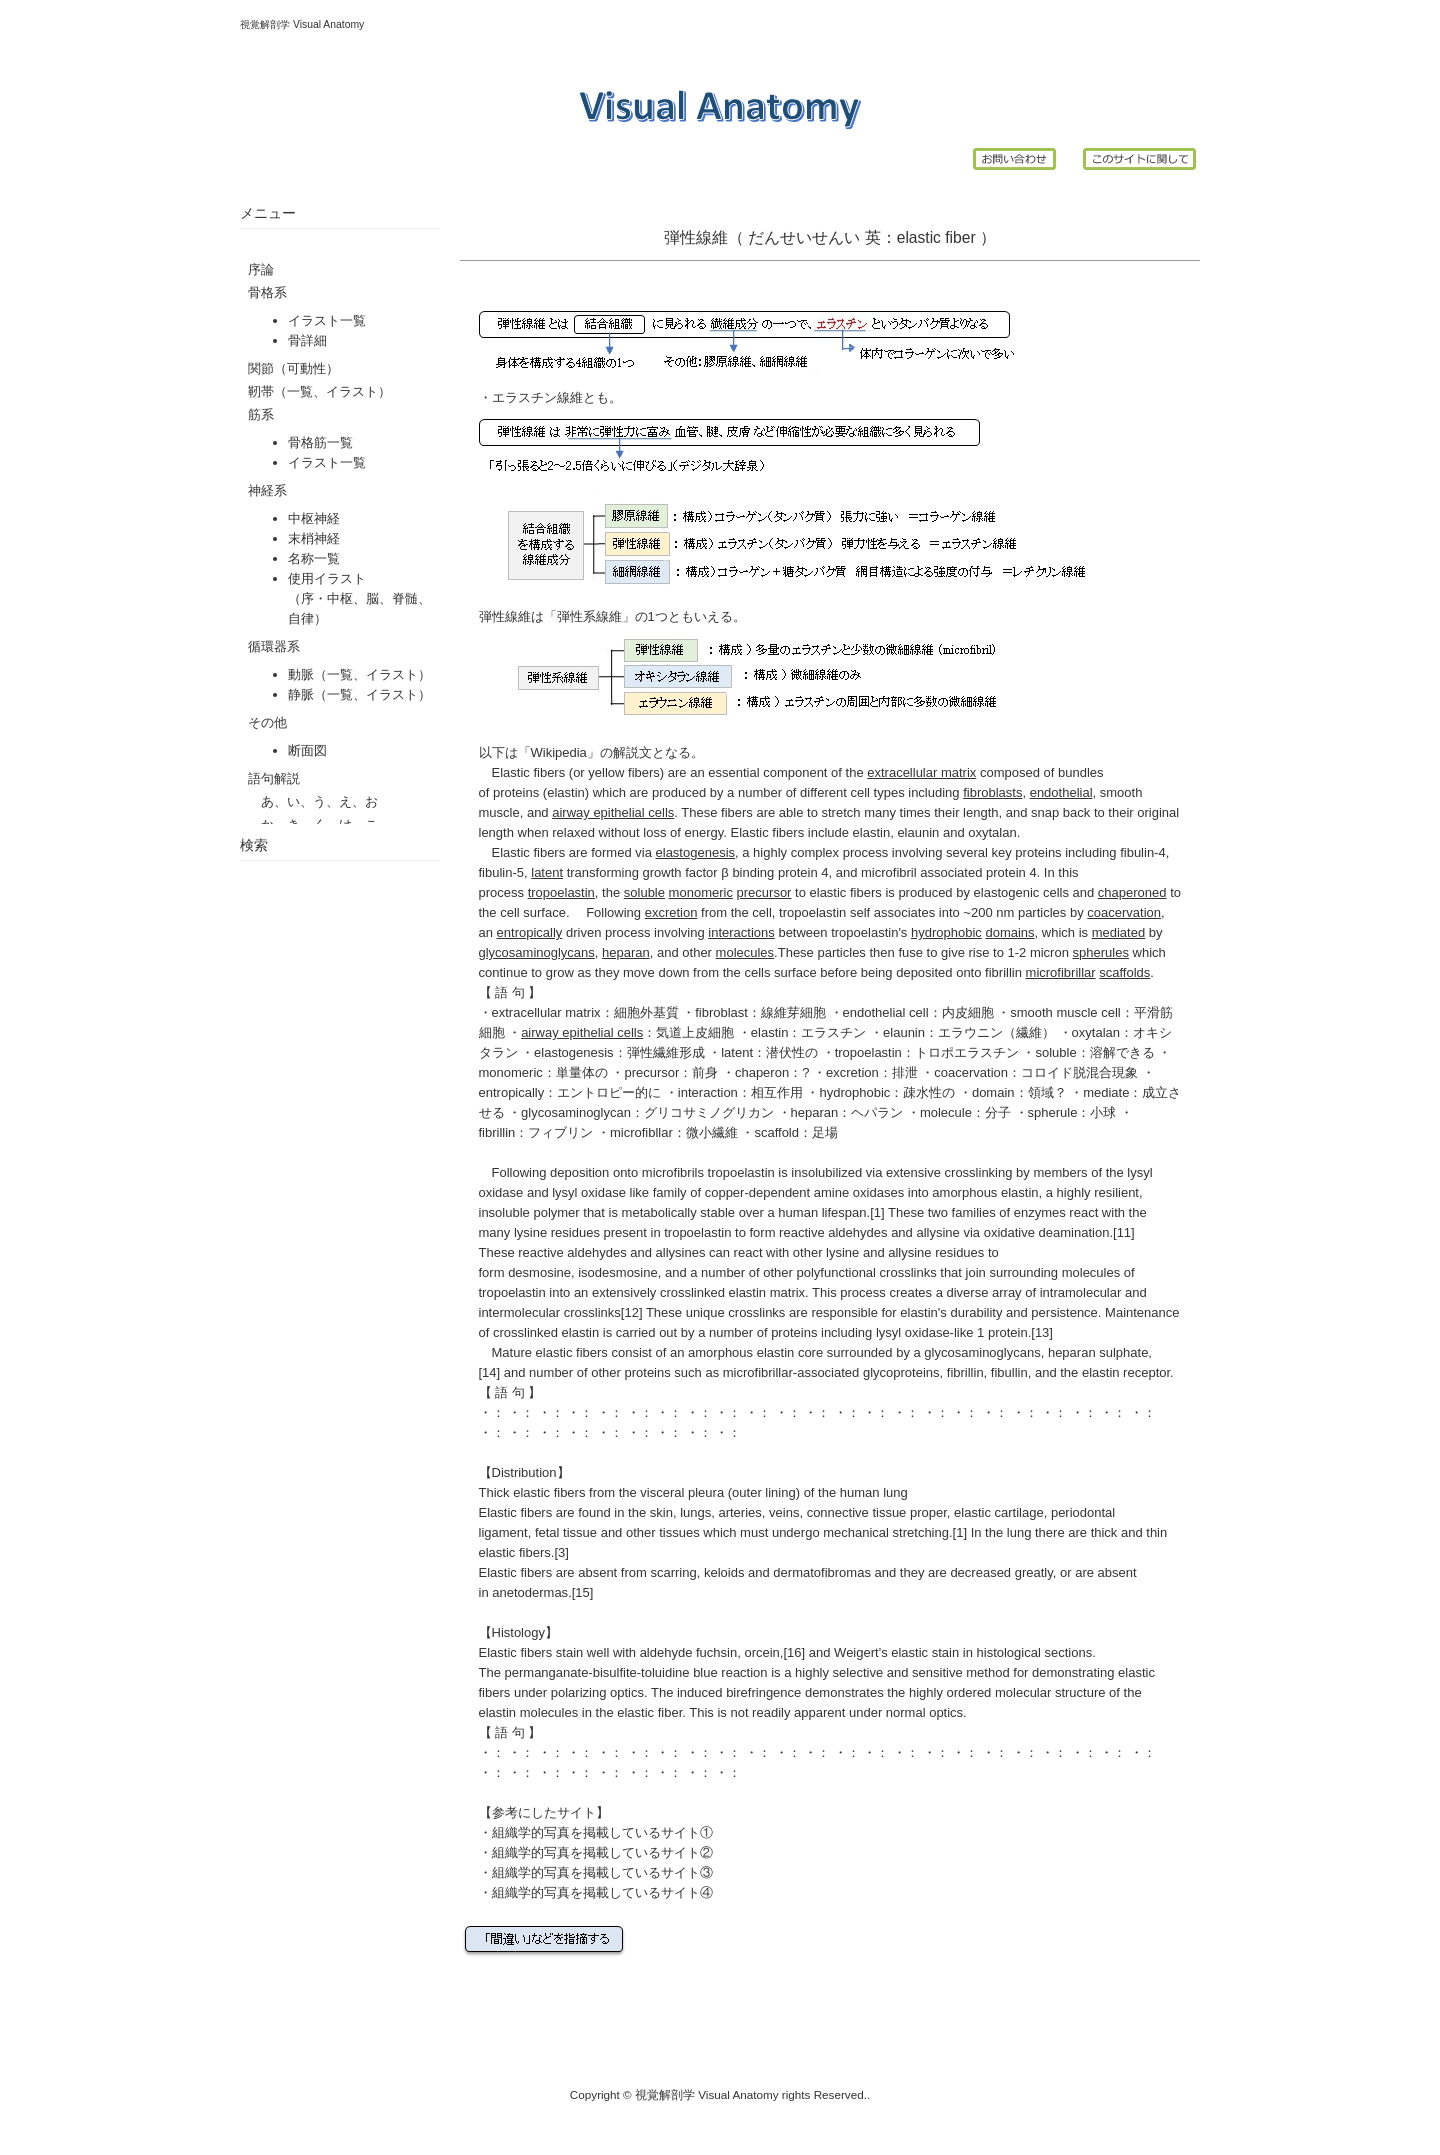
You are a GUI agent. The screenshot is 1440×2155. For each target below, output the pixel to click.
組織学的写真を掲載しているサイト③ (602, 1872)
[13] (1042, 1332)
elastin (566, 792)
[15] (583, 1592)
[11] (1124, 1232)
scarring (673, 1572)
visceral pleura (682, 1492)
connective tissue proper (877, 1512)
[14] (490, 1372)
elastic (919, 237)
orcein (761, 1652)
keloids (724, 1572)
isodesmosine (618, 1272)
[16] (794, 1652)
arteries (739, 1512)
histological (1009, 1652)
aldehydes (857, 1232)
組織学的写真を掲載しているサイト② (602, 1852)
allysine (937, 1232)
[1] (877, 1212)
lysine (530, 1232)
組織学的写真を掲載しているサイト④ (602, 1892)
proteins (516, 792)
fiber (960, 237)
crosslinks (592, 1312)
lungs (695, 1512)
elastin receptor (1126, 1372)
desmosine (539, 1272)
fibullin (1009, 1372)
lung (895, 1492)
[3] (561, 1552)
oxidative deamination (1047, 1232)
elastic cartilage (999, 1512)
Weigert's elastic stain (896, 1652)
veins (784, 1512)
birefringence (763, 1692)
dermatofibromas (822, 1572)
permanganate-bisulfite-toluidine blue (611, 1672)
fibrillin (1003, 972)
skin (661, 1512)
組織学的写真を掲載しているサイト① (602, 1832)
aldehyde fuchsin (689, 1652)
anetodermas (530, 1592)
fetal (547, 1532)
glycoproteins (901, 1372)
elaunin (918, 832)
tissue (580, 1532)
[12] (632, 1312)
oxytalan (992, 832)
